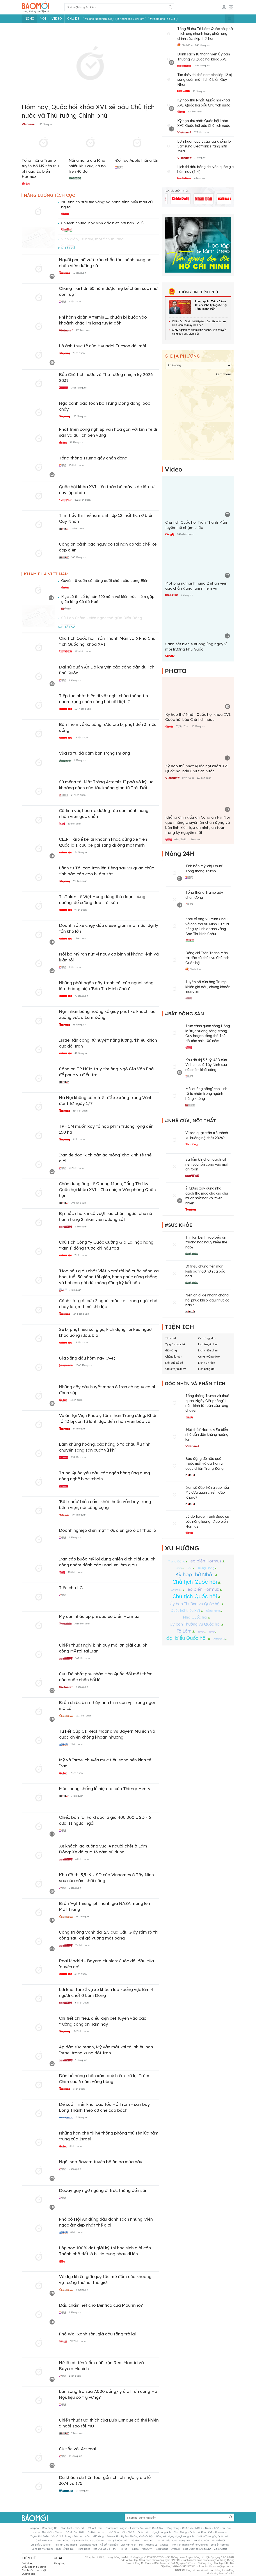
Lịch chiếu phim (208, 1350)
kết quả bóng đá (117, 2540)
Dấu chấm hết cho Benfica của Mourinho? (101, 2305)
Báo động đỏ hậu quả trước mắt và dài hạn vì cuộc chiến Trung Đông (204, 1463)
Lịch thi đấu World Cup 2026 (146, 2528)
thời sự (79, 2528)
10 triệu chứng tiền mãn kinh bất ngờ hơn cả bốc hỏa (205, 1271)
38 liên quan (76, 442)
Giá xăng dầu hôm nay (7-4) (87, 1358)
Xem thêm (223, 374)
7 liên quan (81, 1255)
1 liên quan (75, 301)
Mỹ (114, 2548)
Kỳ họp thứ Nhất (194, 1574)
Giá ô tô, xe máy (175, 1369)
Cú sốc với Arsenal (77, 2449)
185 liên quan (80, 416)
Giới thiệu (27, 2563)
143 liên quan (78, 557)
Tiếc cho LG (71, 1588)
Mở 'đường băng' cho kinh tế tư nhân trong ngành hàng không (206, 1094)
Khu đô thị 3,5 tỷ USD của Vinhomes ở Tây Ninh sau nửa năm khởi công (206, 1065)
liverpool (34, 2528)
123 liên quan (46, 124)
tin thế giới (218, 2540)
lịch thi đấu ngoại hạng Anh (173, 2540)
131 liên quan (82, 1945)
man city (147, 2548)
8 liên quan (79, 1139)
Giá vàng (171, 1350)
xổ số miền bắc (109, 2544)
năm (179, 1568)
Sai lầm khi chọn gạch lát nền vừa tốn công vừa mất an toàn (206, 1164)
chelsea (164, 2544)
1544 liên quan (81, 1313)
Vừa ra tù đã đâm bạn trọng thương (94, 753)
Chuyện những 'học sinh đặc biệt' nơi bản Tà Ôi (102, 223)
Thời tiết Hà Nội (65, 2548)
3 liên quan (81, 1226)
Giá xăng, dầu (207, 1338)
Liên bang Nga (88, 2544)
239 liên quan (78, 1457)
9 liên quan (81, 909)
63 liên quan (79, 1024)
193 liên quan (78, 1202)
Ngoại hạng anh (161, 2532)
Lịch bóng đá (206, 1369)
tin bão (134, 2548)
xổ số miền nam (43, 2540)
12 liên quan (81, 737)
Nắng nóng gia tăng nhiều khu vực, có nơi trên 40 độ (88, 166)
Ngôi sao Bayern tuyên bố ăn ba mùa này (100, 2162)
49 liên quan (81, 1053)
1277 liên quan (83, 1715)
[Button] (170, 7)
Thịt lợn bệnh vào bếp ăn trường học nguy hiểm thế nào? (206, 1242)
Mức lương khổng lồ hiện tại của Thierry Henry (104, 1789)
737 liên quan (80, 881)
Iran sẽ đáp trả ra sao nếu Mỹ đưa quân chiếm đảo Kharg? (207, 1492)
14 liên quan (82, 2490)
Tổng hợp (59, 2563)
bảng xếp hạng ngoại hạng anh (175, 2536)
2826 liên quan (79, 387)
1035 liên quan (82, 1623)
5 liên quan (82, 2117)
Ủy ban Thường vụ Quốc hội (195, 1603)
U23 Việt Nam (94, 2528)
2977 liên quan (77, 2341)
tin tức (123, 2548)
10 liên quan (79, 272)
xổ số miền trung (61, 2536)
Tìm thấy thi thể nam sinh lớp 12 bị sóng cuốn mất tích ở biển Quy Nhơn (204, 80)
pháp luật (66, 2528)
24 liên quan (81, 852)
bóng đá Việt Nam (42, 2548)
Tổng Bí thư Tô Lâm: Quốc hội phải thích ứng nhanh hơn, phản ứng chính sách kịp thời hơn (205, 34)
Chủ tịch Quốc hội (194, 1582)
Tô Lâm (184, 1631)
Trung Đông (176, 1561)
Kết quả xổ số (174, 1363)
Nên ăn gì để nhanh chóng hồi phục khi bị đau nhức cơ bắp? (207, 1300)
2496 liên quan (185, 534)
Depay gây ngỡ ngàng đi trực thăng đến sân (103, 2191)
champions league (116, 2528)
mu (140, 2544)
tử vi (216, 2528)
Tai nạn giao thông (65, 2544)
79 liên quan (81, 995)
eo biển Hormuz (206, 1561)
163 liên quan (75, 1572)
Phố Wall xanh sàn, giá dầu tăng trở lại (97, 2334)
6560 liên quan (84, 1365)
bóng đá (148, 2540)
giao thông (180, 2532)
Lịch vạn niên (206, 1363)
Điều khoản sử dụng (34, 2566)
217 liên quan (83, 330)
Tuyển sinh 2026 (39, 2536)
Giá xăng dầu (201, 2540)
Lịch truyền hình (208, 1344)
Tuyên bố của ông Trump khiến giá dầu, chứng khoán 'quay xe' (207, 987)
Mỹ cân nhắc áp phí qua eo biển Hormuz (99, 1617)
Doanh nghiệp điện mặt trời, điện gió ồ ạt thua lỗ (107, 1530)
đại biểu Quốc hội (186, 1638)
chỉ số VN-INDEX (192, 2528)
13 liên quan (75, 2455)
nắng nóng (213, 1610)
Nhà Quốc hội (195, 1617)
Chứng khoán (173, 1356)
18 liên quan (77, 528)
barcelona (221, 2532)
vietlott (59, 2532)
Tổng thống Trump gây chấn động (93, 458)
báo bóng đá (49, 2528)
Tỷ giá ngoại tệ (175, 1344)
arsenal (175, 2548)
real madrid (161, 2548)
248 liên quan (202, 45)
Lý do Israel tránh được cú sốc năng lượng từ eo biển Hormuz (207, 1521)
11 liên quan (75, 1399)
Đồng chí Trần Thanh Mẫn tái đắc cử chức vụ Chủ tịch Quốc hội (207, 958)
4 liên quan (82, 2289)
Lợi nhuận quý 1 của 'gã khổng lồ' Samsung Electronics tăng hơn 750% (204, 146)
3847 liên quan (83, 708)
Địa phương (185, 356)
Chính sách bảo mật (34, 2570)
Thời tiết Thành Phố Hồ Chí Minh (190, 2544)
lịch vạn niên (128, 2544)
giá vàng (98, 2536)
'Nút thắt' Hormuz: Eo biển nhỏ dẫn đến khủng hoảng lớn (206, 1434)
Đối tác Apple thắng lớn (136, 161)
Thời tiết (170, 1338)
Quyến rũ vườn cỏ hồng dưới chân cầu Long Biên (104, 581)
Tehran (201, 1632)
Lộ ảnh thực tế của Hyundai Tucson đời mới (102, 346)
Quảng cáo (28, 2573)
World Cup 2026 (75, 2532)
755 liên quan (76, 465)
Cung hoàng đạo (209, 1356)
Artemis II (177, 1589)
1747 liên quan (81, 2031)
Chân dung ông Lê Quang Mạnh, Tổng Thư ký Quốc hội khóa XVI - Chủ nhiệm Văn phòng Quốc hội (107, 1190)
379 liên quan (78, 1514)
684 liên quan (80, 1110)
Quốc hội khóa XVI (185, 1610)
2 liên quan (79, 353)
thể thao (135, 2540)
